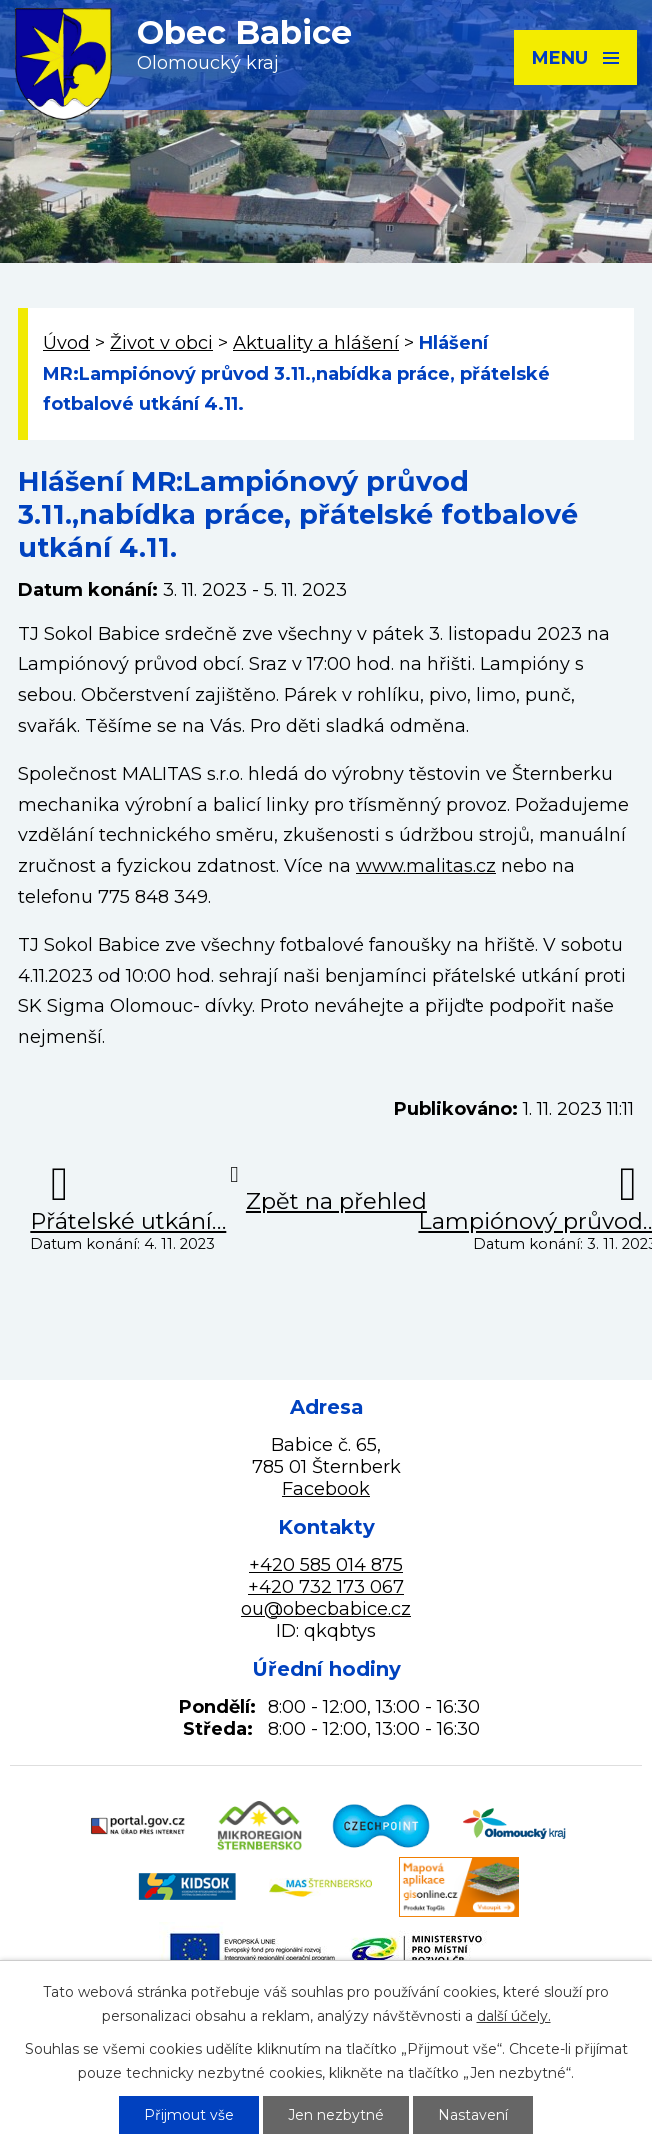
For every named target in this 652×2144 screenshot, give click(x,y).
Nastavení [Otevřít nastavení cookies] (473, 2115)
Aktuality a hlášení (316, 343)
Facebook (326, 1489)
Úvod (66, 343)
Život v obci (161, 343)
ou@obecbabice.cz (326, 1609)
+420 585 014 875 (326, 1565)
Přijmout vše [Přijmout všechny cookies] (189, 2115)
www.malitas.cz (426, 866)
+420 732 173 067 (326, 1587)
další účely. (514, 2016)
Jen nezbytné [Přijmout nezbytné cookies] (336, 2115)
